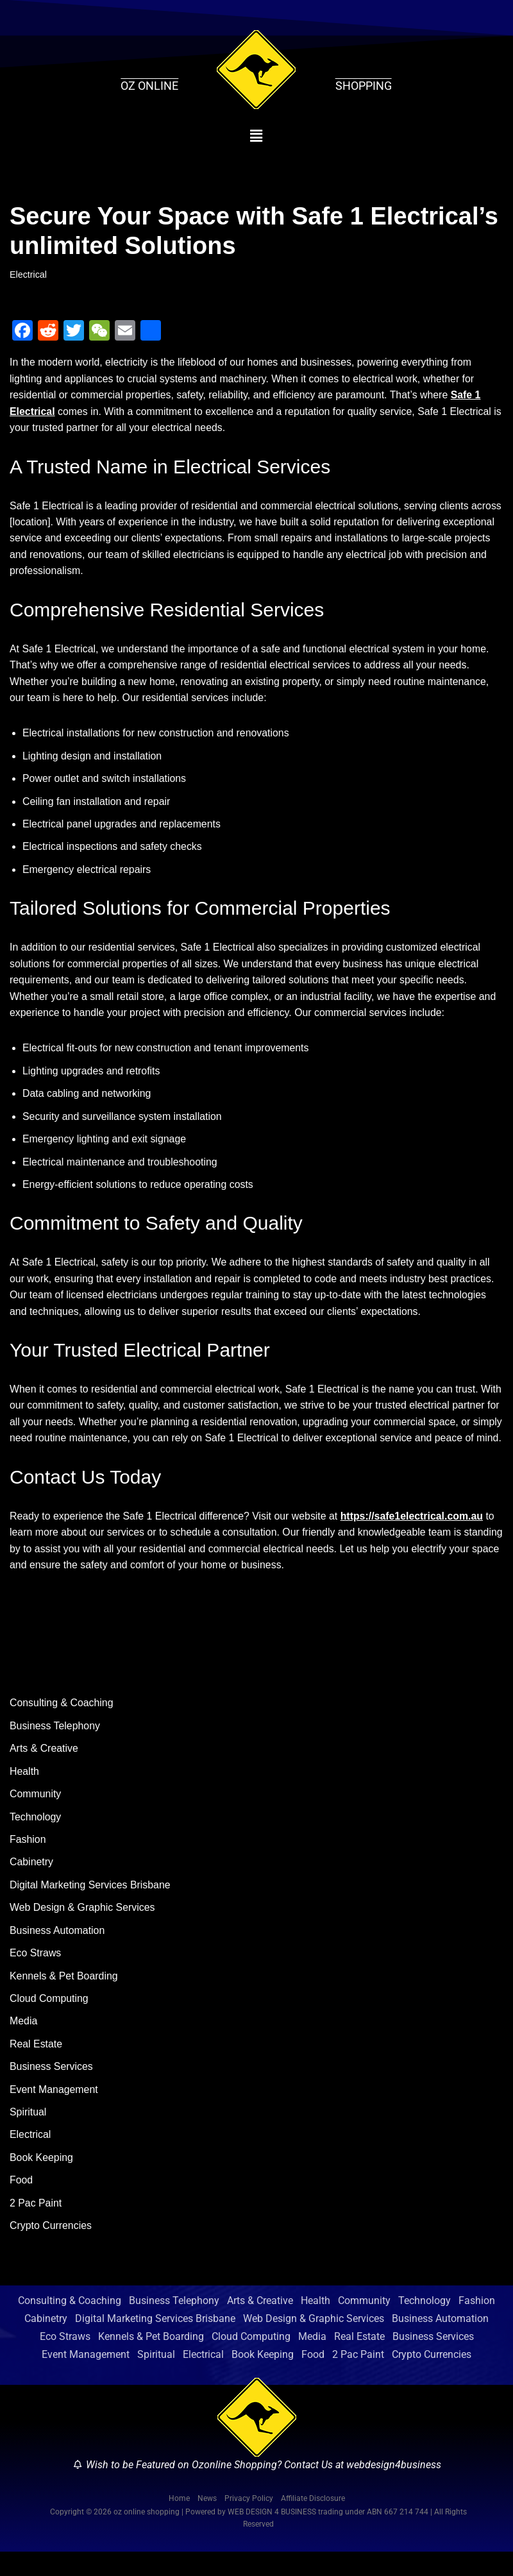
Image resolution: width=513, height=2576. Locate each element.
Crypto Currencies (51, 2249)
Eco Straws (36, 1975)
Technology (36, 1838)
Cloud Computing (49, 2021)
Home (179, 2522)
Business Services (52, 2089)
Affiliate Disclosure (313, 2522)
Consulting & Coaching (62, 1724)
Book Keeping (42, 2181)
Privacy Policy (248, 2522)
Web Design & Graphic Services (83, 1929)
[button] (256, 136)
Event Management (54, 2112)
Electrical (28, 274)
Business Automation (57, 1952)
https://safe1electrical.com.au (415, 1537)
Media (24, 2043)
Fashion (28, 1861)
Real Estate (36, 2067)
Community (36, 1815)
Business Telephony (55, 1747)
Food (21, 2203)
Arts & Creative (44, 1770)
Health (24, 1793)
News (207, 2522)
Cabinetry (31, 1884)
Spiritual (28, 2135)
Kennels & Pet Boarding (64, 1998)
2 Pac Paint (36, 2226)
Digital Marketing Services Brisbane (91, 1907)
